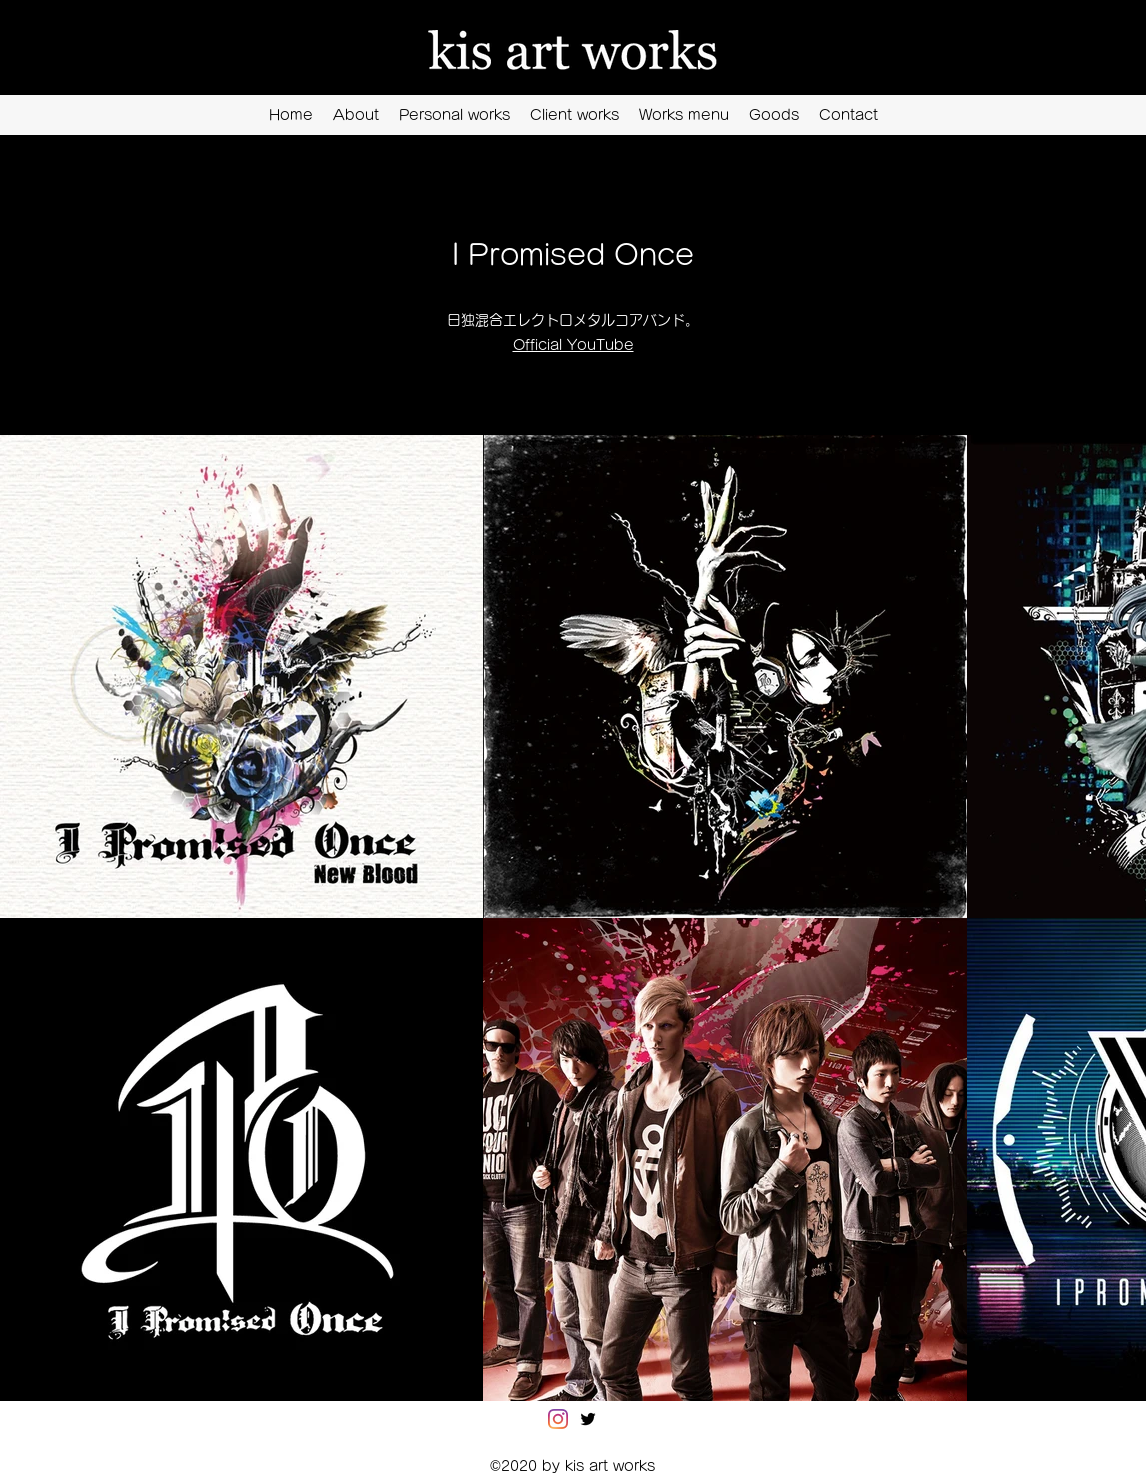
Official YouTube (573, 345)
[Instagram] (558, 1419)
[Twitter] (588, 1419)
